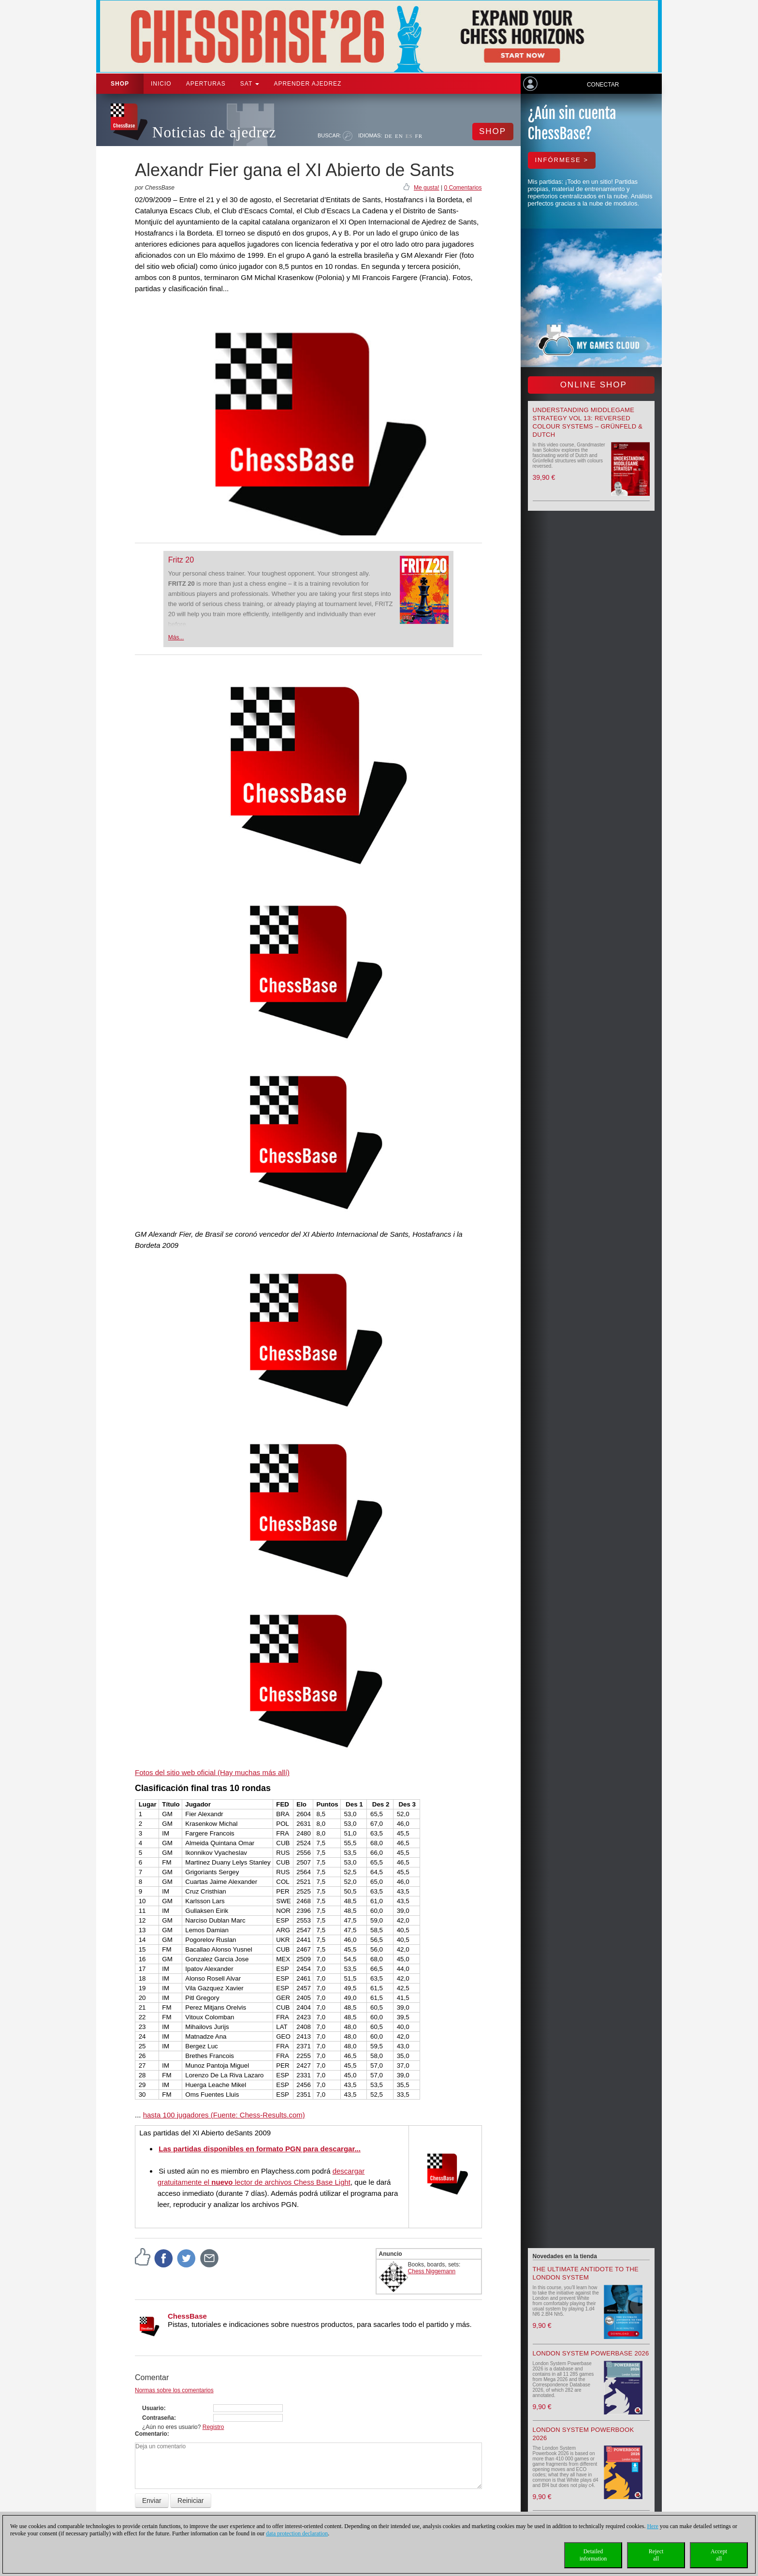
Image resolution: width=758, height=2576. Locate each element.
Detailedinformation (593, 2555)
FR (419, 136)
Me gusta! (426, 187)
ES (409, 136)
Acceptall (719, 2555)
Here (652, 2526)
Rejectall (656, 2555)
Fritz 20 (181, 560)
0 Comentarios (462, 187)
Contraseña (158, 2417)
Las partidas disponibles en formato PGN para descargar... (260, 2149)
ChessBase (187, 2316)
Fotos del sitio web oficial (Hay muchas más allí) (212, 1772)
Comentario (151, 2433)
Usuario (153, 2408)
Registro (213, 2427)
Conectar (603, 84)
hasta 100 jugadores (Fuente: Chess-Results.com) (224, 2115)
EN (399, 136)
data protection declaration (297, 2533)
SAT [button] (250, 83)
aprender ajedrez (307, 83)
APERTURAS (206, 83)
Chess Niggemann (432, 2271)
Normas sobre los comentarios (174, 2390)
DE (388, 136)
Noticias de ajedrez (214, 132)
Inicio (161, 83)
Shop (120, 83)
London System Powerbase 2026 (591, 2353)
